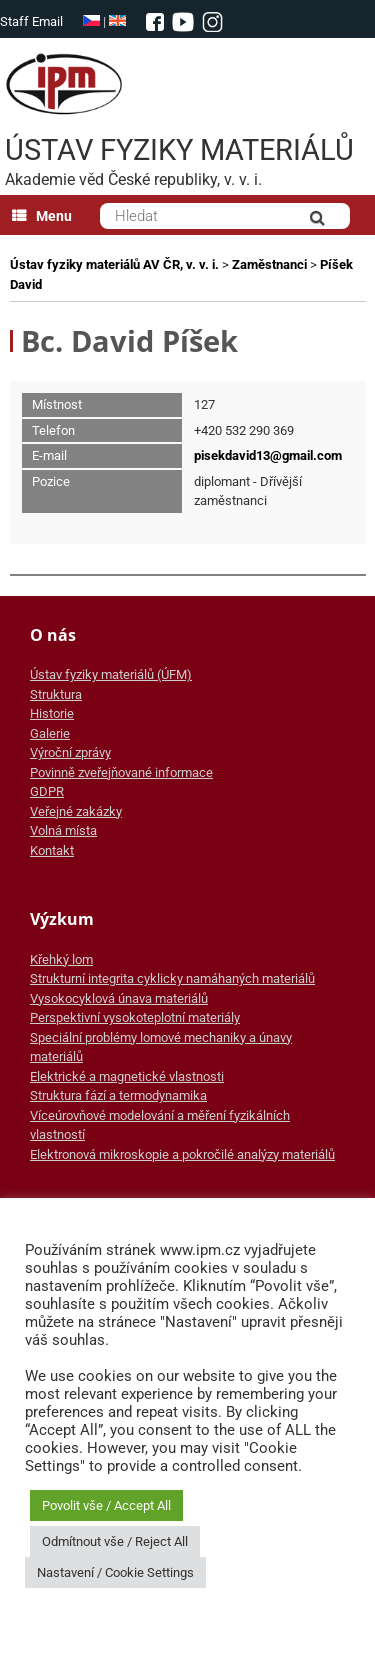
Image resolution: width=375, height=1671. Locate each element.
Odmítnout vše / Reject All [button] (115, 1541)
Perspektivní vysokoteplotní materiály (135, 1017)
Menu (42, 216)
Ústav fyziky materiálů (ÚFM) (111, 674)
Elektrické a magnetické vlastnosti (127, 1076)
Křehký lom (61, 959)
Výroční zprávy (70, 752)
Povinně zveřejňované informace (121, 772)
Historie (52, 713)
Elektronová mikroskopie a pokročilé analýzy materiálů (182, 1154)
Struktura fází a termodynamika (118, 1095)
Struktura (56, 694)
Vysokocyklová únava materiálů (119, 998)
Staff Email (31, 21)
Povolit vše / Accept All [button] (106, 1505)
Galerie (50, 733)
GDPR (47, 791)
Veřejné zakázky (76, 811)
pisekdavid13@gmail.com (268, 455)
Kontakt (52, 850)
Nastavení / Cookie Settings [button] (115, 1572)
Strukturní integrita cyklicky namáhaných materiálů (172, 978)
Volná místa (63, 830)
